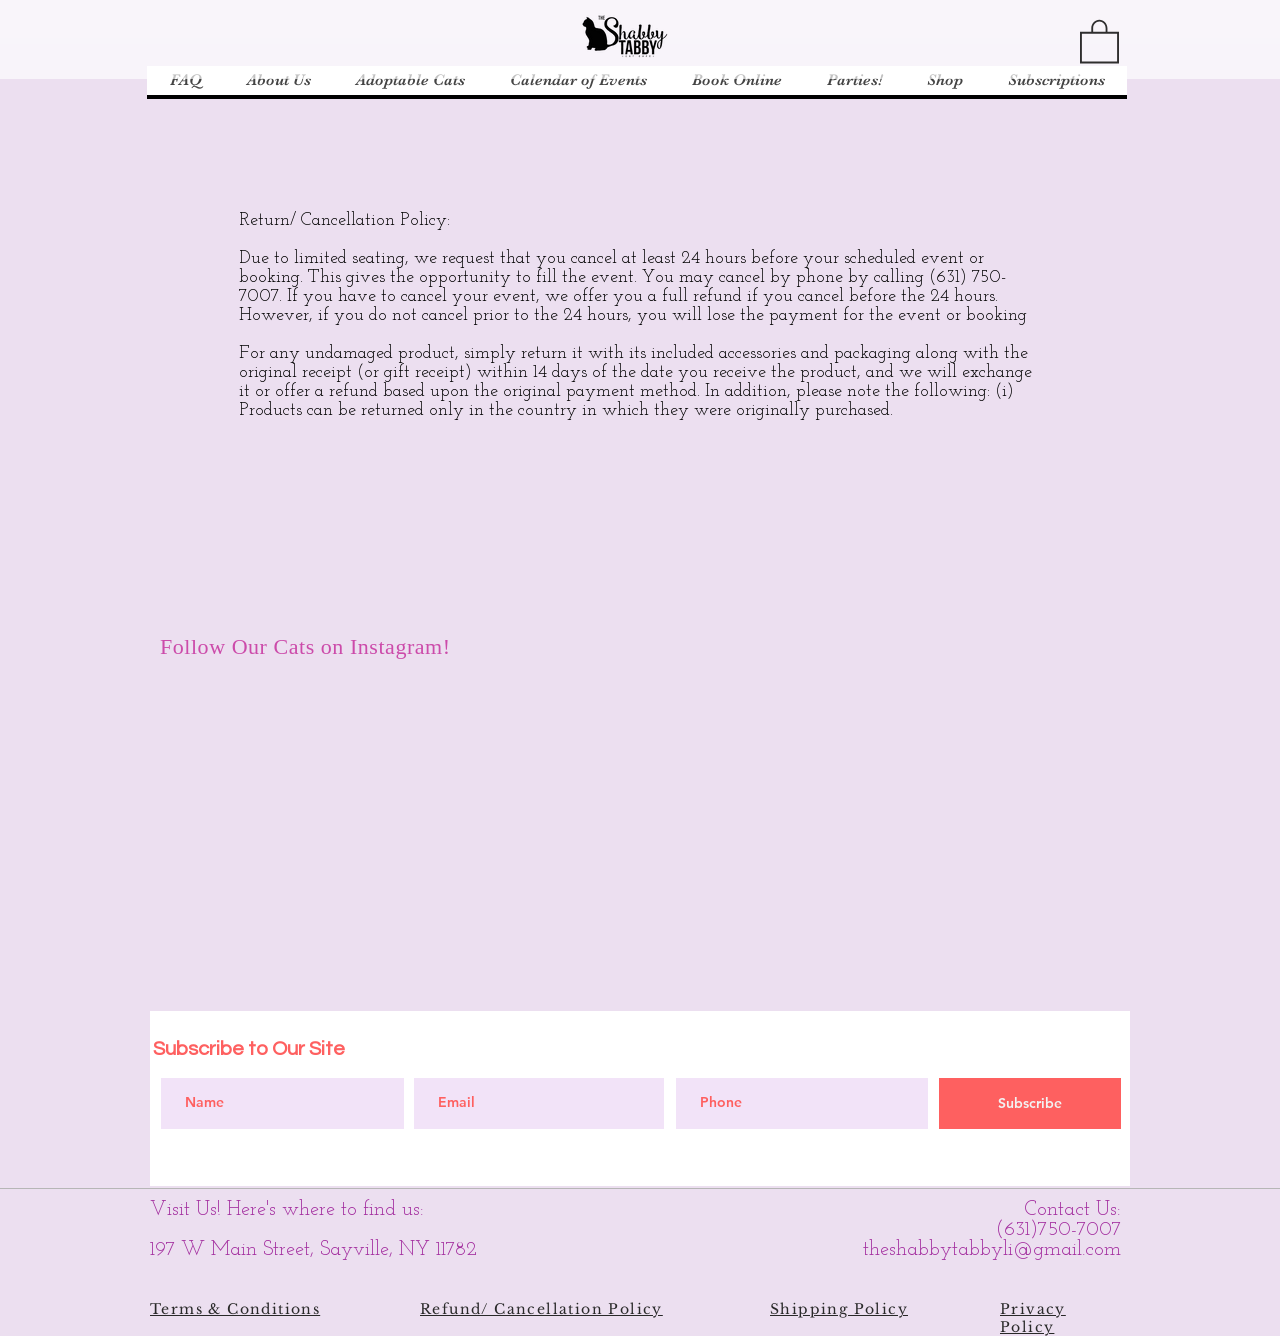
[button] (1099, 40)
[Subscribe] (1030, 1103)
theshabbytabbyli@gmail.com (992, 1250)
